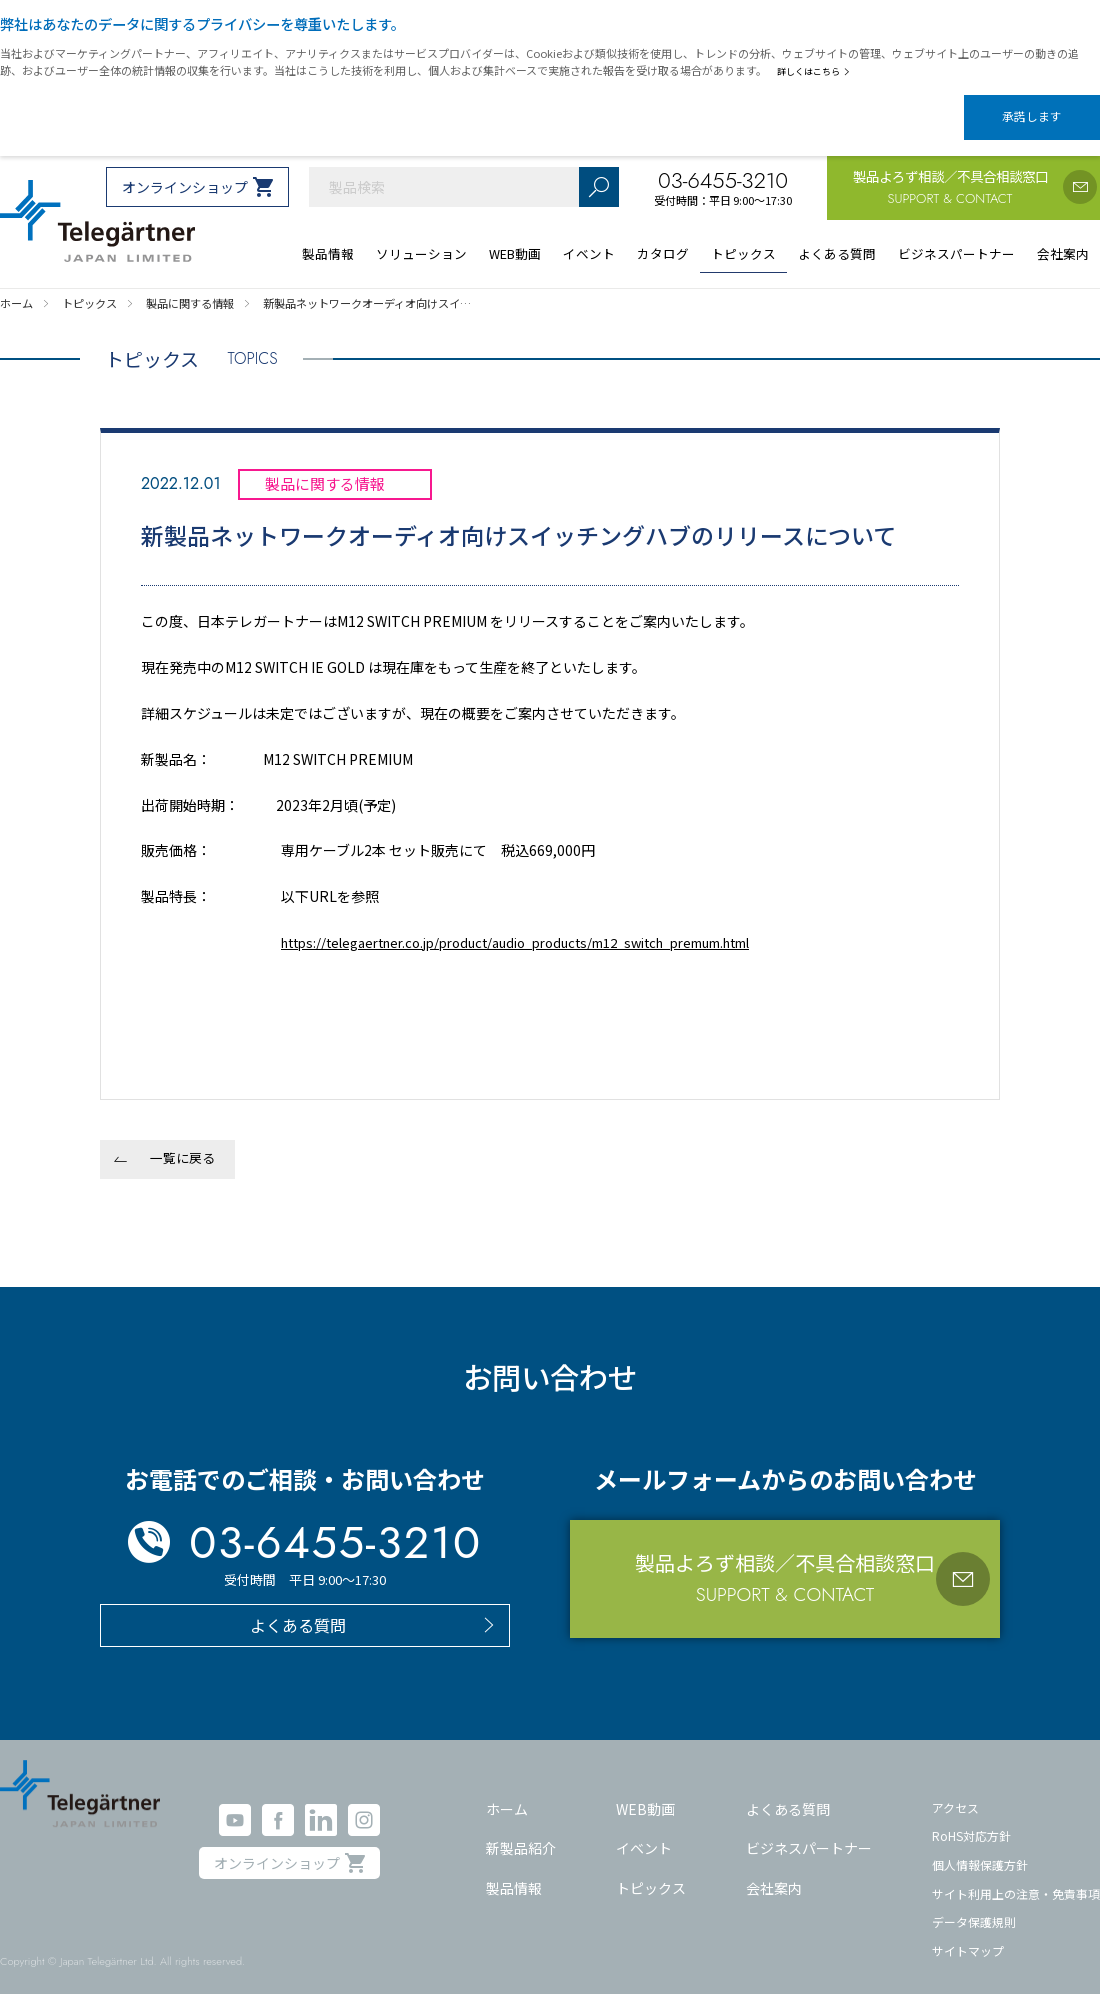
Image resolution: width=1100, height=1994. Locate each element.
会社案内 (774, 1871)
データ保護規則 (974, 1904)
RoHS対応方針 (971, 1818)
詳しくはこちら (817, 71)
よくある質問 (788, 1791)
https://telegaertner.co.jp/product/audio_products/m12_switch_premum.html (545, 925)
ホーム (507, 1791)
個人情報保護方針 (980, 1847)
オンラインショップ (185, 170)
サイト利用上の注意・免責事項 (1016, 1875)
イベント (644, 1831)
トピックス (651, 1871)
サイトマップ (968, 1933)
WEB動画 (645, 1791)
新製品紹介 (521, 1831)
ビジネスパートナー (809, 1831)
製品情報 (514, 1871)
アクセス (955, 1789)
